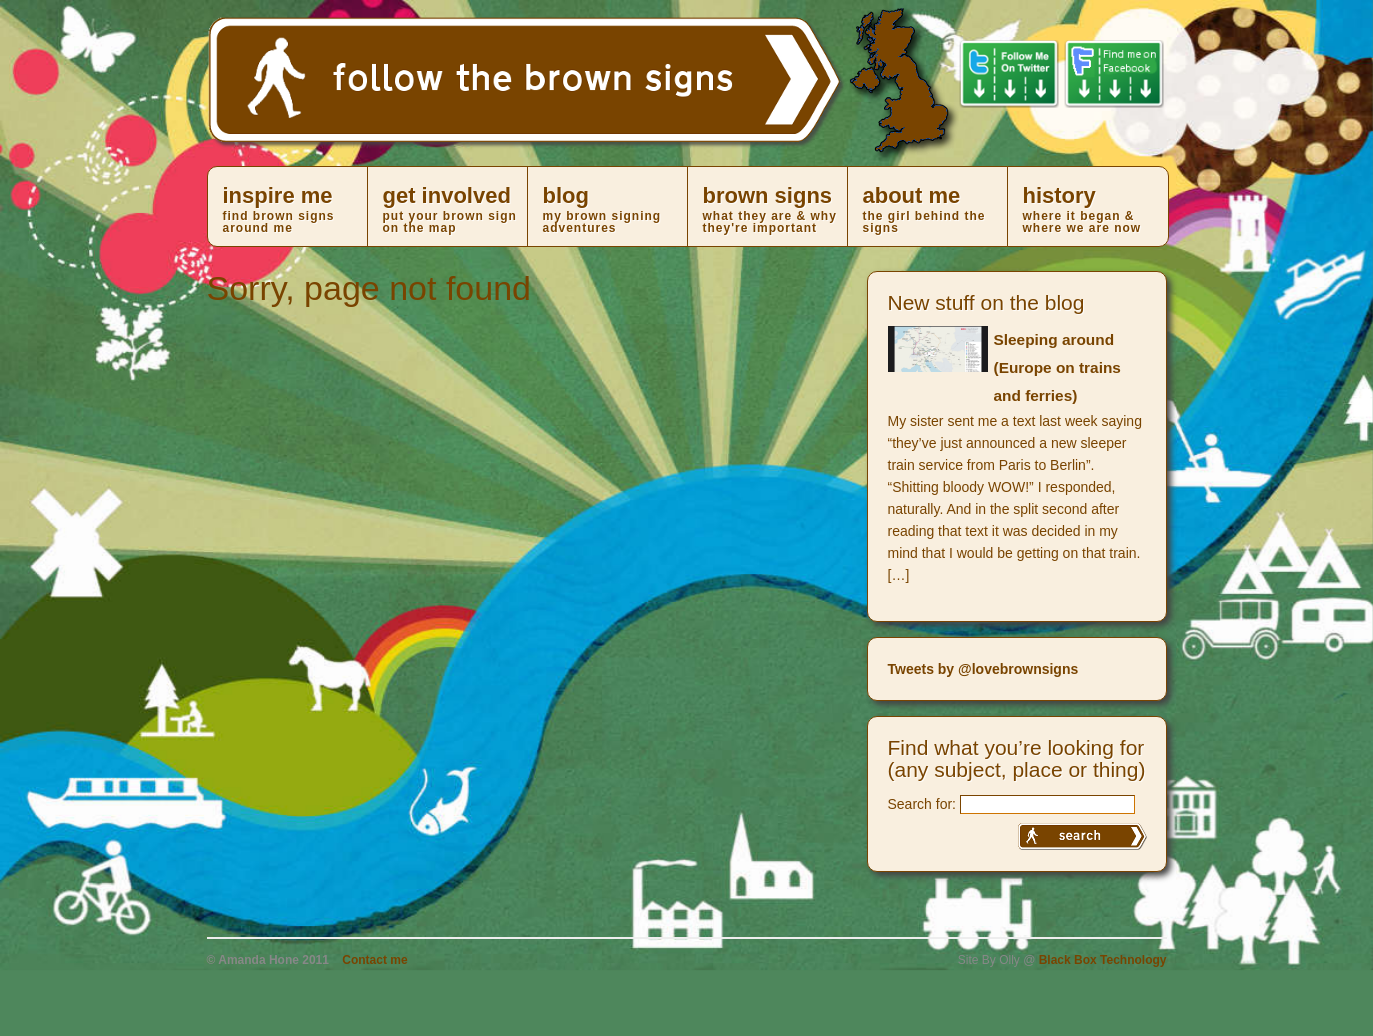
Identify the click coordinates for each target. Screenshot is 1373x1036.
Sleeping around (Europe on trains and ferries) (1057, 367)
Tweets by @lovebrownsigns (983, 669)
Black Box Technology (1103, 960)
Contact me (374, 960)
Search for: (922, 804)
